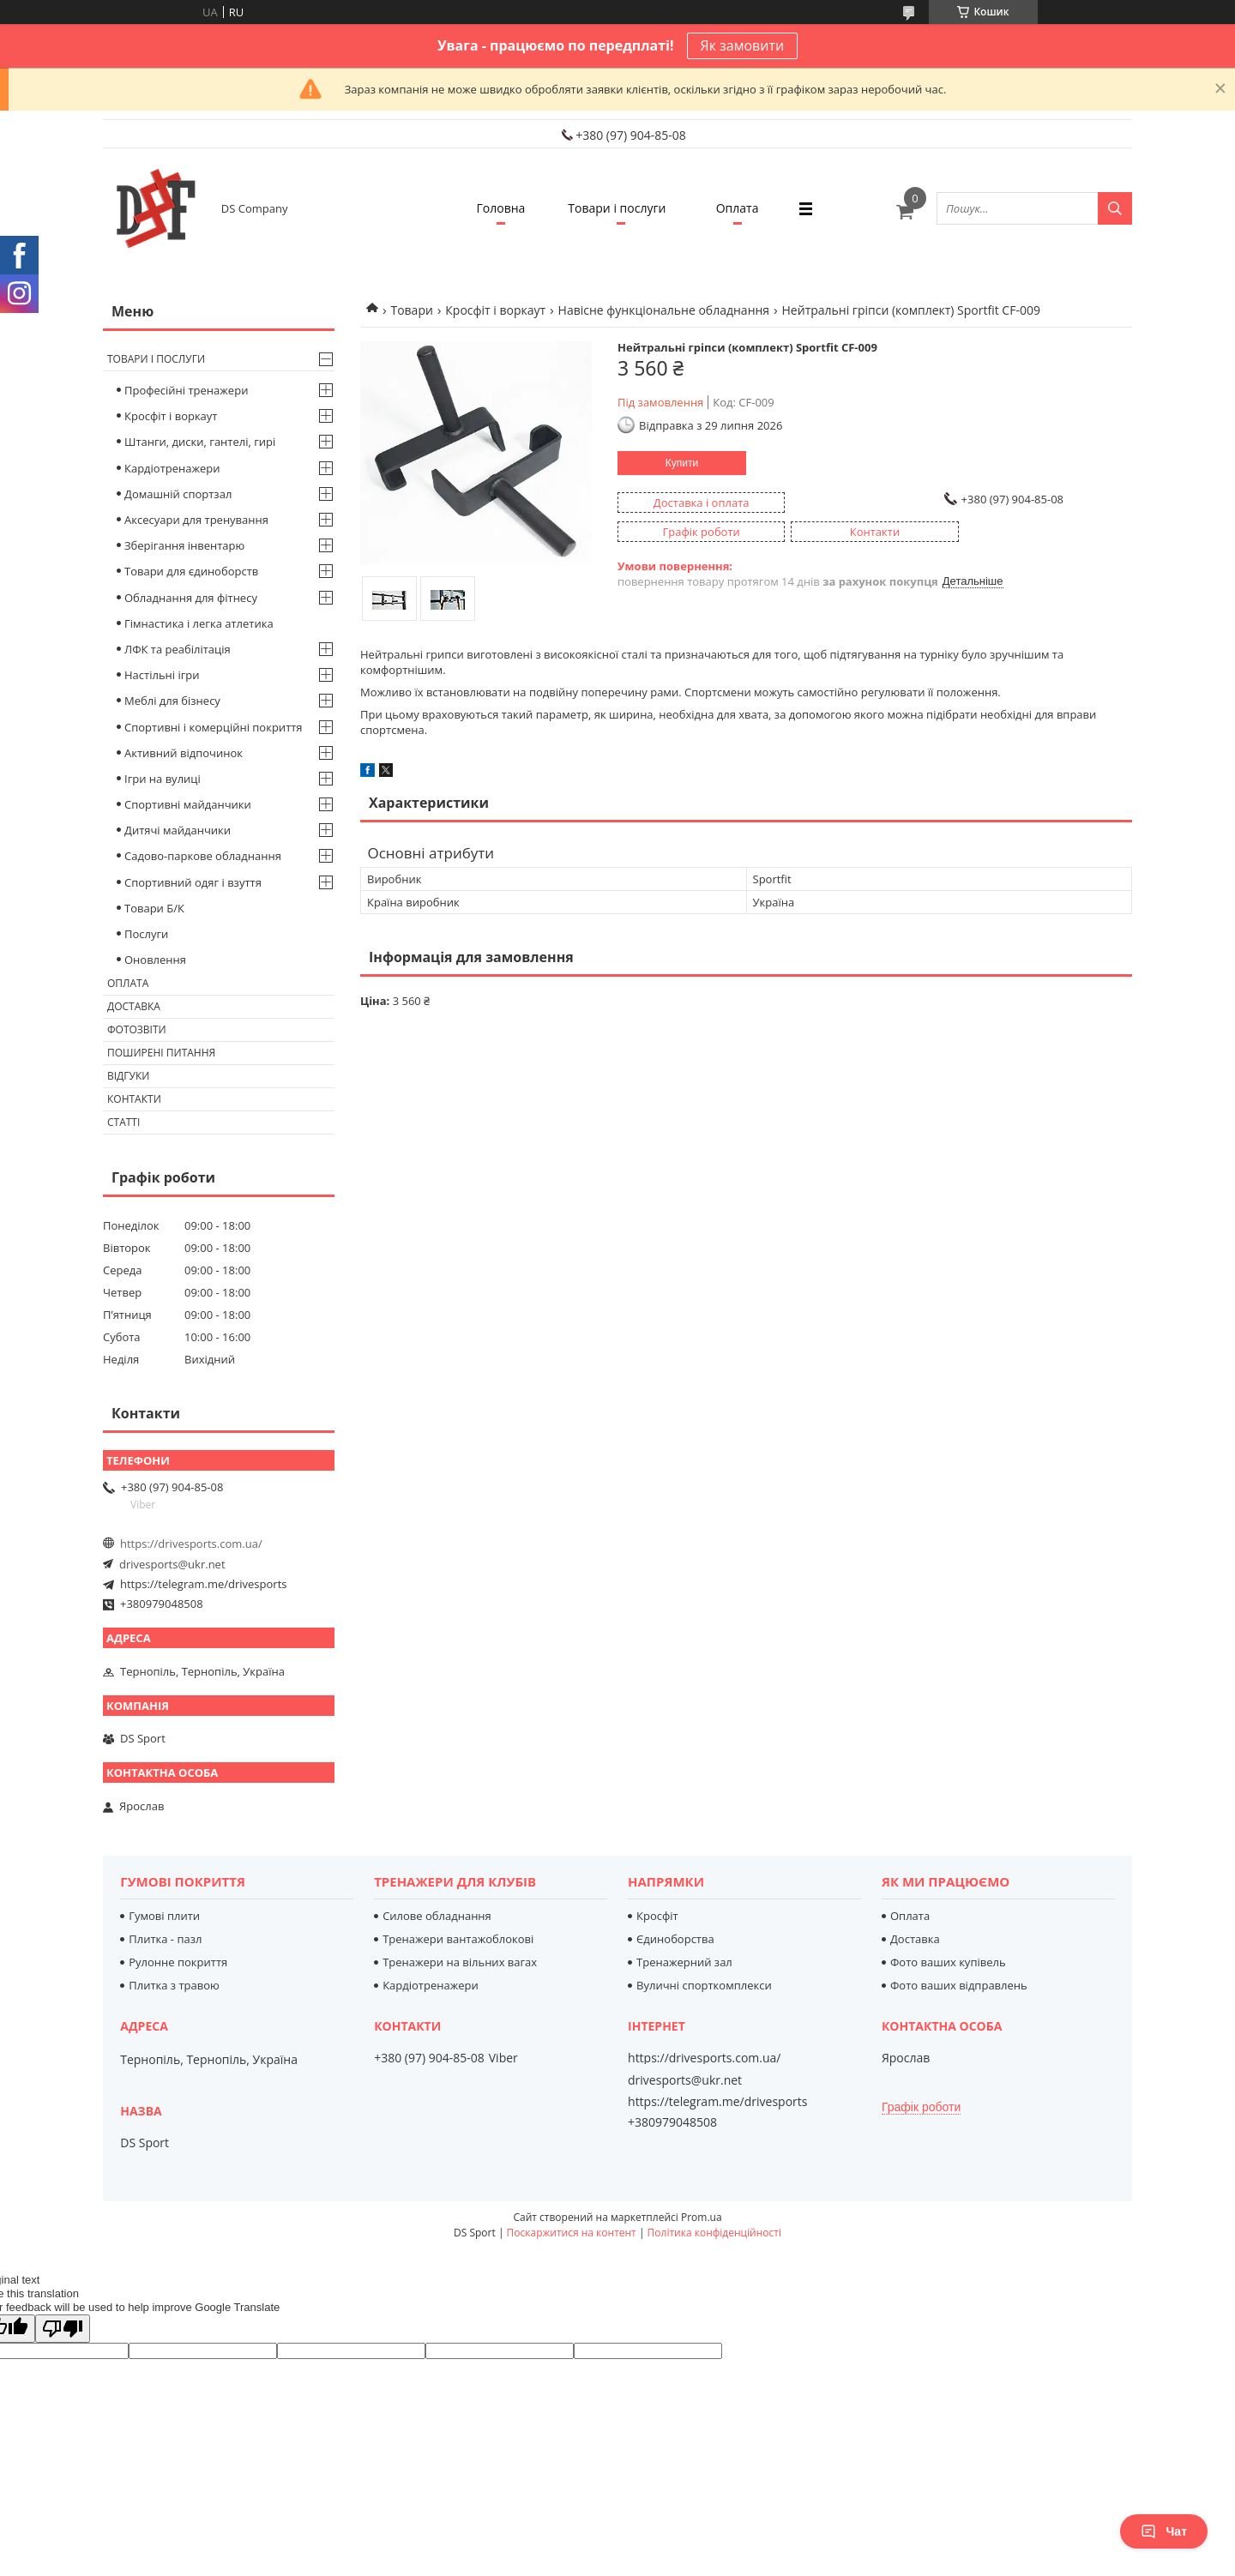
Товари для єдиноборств (191, 571)
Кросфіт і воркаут (495, 310)
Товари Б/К (154, 908)
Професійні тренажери (186, 390)
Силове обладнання (437, 1915)
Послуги (146, 934)
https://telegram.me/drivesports (203, 1584)
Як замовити (743, 45)
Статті (123, 1122)
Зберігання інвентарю (184, 545)
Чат (1164, 2531)
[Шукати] (1115, 208)
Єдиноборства (675, 1939)
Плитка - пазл (165, 1939)
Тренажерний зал (684, 1962)
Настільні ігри (162, 675)
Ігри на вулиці (162, 778)
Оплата (737, 208)
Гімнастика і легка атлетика (199, 623)
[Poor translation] (62, 2328)
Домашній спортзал (178, 494)
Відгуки (128, 1075)
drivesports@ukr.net (172, 1564)
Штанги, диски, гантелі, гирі (199, 441)
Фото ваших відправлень (958, 1985)
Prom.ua (701, 2217)
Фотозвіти (136, 1029)
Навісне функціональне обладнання (664, 310)
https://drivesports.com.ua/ (191, 1543)
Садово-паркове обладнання (202, 856)
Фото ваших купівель (948, 1962)
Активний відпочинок (183, 753)
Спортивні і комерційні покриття (213, 727)
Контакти (134, 1099)
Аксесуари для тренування (196, 519)
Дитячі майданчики (177, 830)
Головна (501, 208)
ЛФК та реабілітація (177, 649)
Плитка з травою (174, 1985)
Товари (411, 310)
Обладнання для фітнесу (190, 597)
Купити (682, 463)
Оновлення (155, 959)
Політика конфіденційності (714, 2232)
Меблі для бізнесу (172, 700)
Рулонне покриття (178, 1962)
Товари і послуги (617, 208)
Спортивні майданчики (187, 804)
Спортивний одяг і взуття (193, 882)
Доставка (133, 1006)
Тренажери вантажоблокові (458, 1939)
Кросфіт (657, 1915)
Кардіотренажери (172, 468)
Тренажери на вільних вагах (460, 1962)
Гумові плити (164, 1915)
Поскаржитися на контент (571, 2232)
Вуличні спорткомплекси (704, 1985)
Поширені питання (161, 1052)
